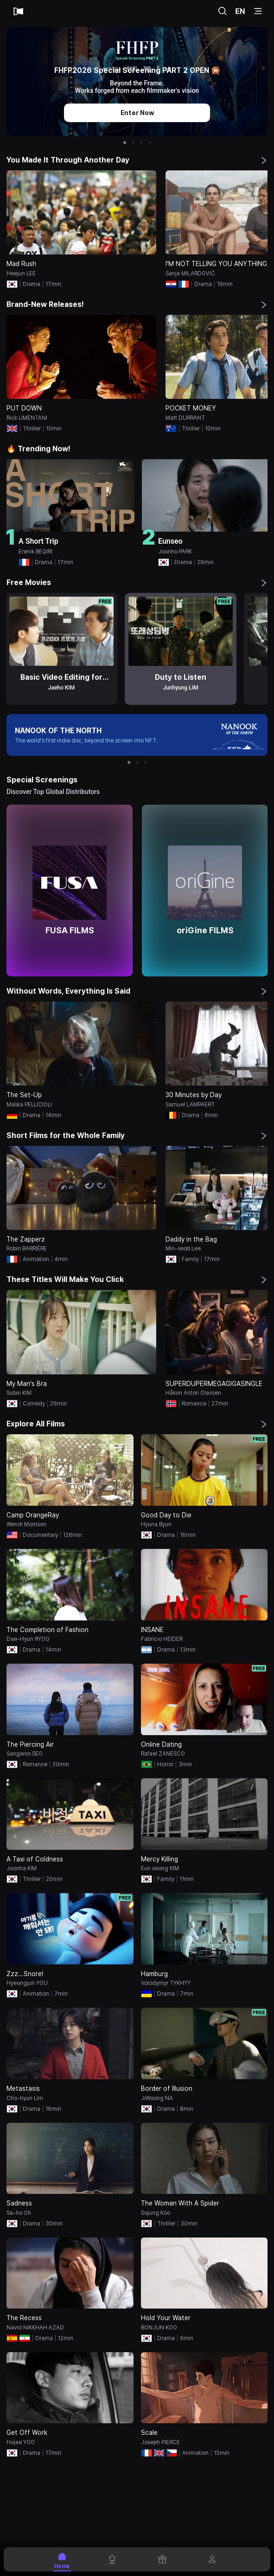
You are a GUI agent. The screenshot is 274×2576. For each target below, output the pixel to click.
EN (240, 11)
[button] (124, 142)
